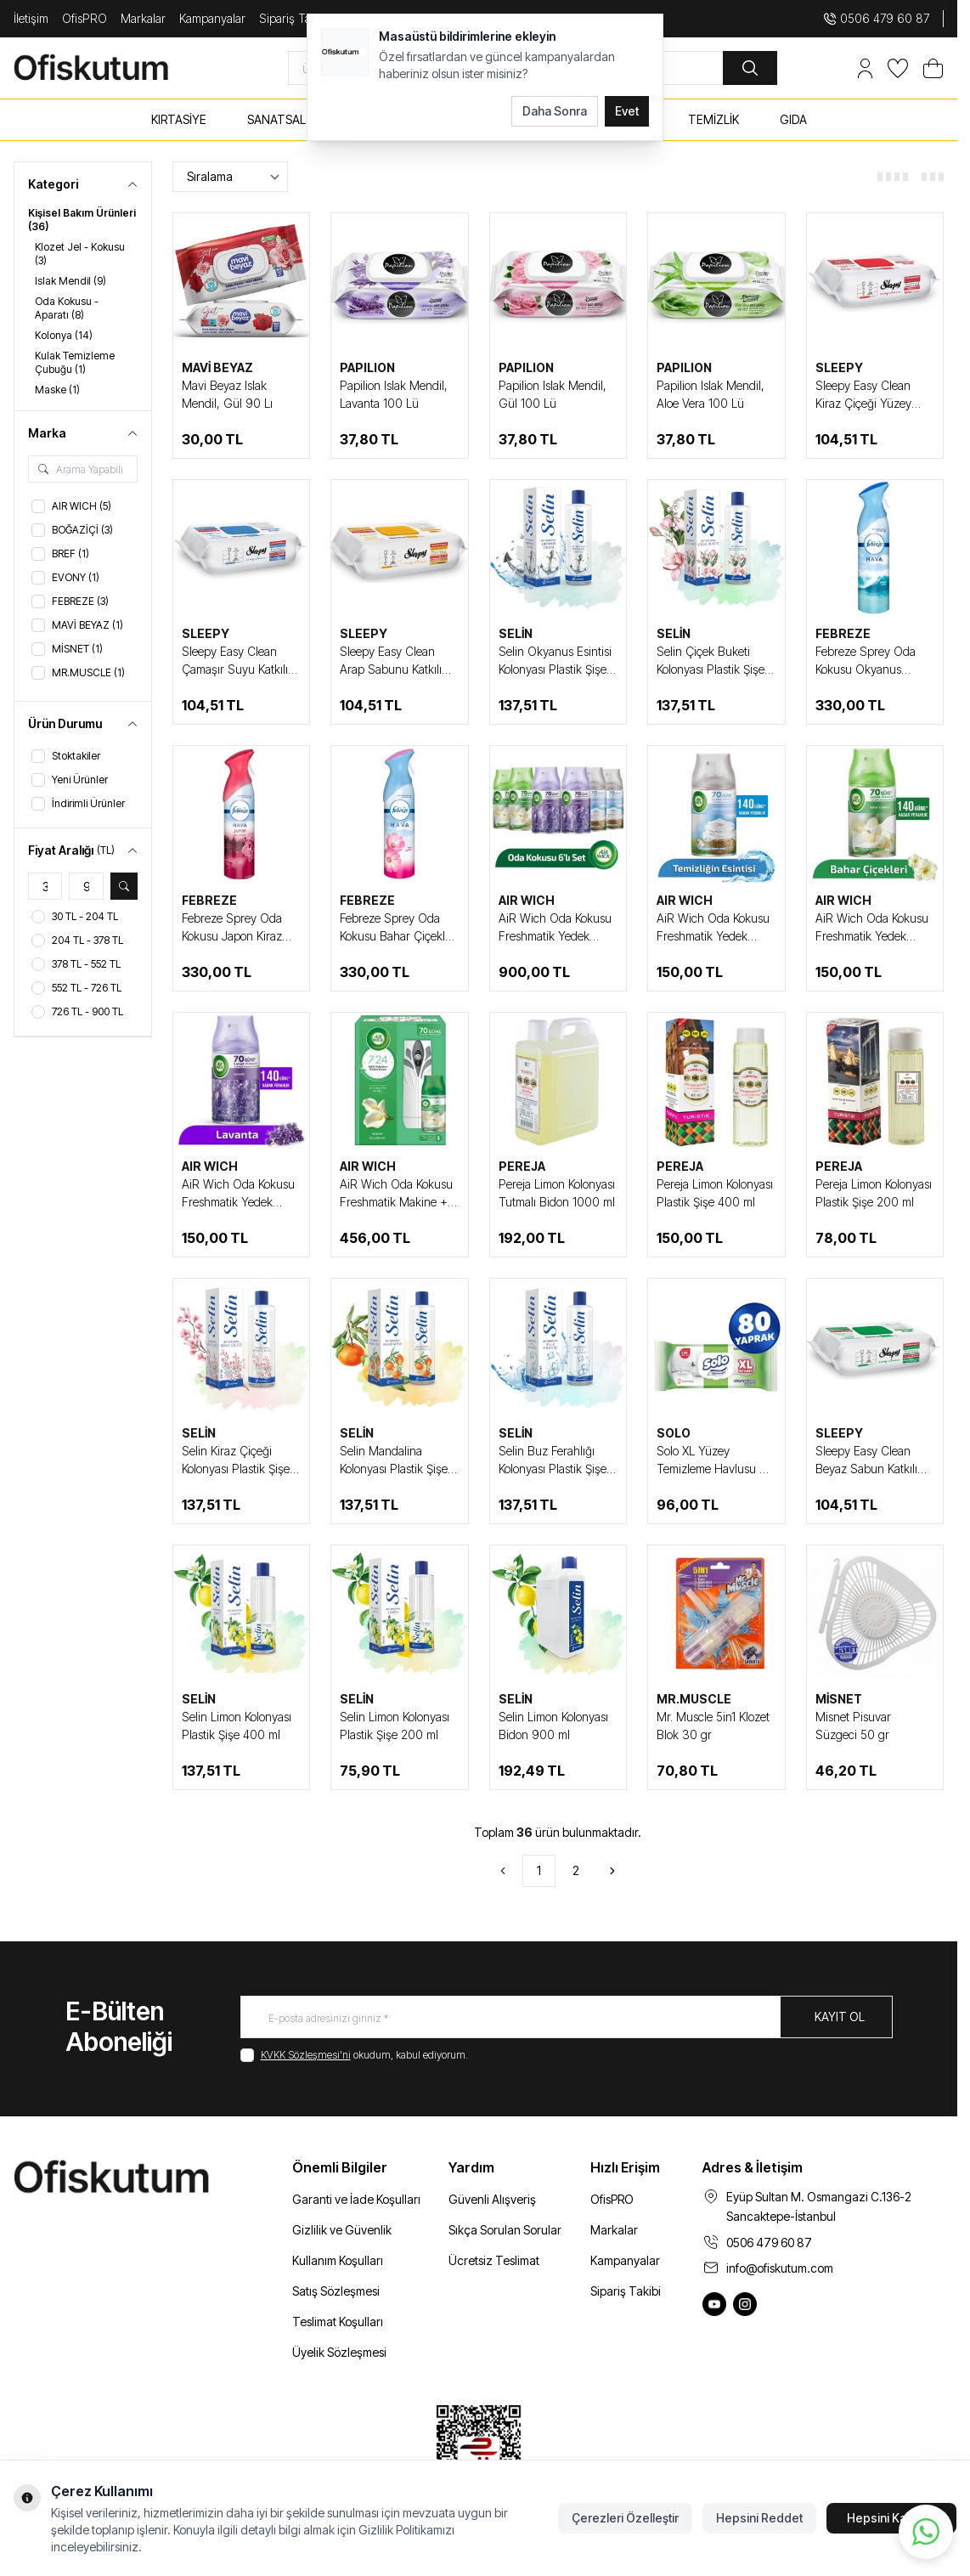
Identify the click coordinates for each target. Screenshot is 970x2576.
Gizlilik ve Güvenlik (342, 2230)
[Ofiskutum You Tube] (714, 2304)
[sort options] (230, 176)
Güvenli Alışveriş (492, 2199)
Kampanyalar (212, 18)
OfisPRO (84, 18)
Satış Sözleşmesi (336, 2291)
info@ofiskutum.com (779, 2268)
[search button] (750, 68)
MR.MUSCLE (694, 1699)
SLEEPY (839, 367)
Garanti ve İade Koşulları (356, 2199)
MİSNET (838, 1699)
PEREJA (522, 1166)
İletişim (31, 18)
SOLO (674, 1433)
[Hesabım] (865, 68)
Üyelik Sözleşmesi (339, 2352)
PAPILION (367, 367)
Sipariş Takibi (625, 2291)
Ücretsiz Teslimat (493, 2260)
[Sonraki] (612, 1871)
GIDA (793, 119)
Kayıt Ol (840, 2016)
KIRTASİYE (178, 119)
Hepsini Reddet (759, 2518)
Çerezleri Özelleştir (625, 2518)
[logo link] (110, 68)
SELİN (516, 633)
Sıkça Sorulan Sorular (504, 2230)
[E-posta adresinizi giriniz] (566, 2017)
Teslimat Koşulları (337, 2321)
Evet (627, 111)
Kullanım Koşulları (337, 2260)
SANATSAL (276, 119)
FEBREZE (843, 633)
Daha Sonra (554, 111)
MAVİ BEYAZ (217, 367)
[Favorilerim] (898, 68)
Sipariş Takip (292, 18)
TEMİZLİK (713, 119)
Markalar (143, 18)
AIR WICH (527, 900)
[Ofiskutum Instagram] (745, 2304)
